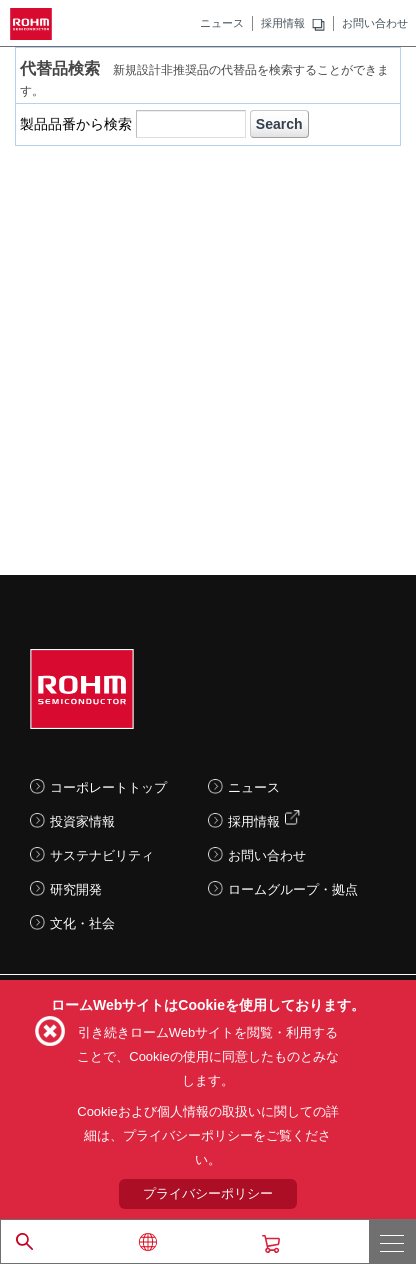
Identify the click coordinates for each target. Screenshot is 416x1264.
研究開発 (76, 889)
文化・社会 (82, 923)
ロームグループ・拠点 (293, 889)
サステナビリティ (102, 855)
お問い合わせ (375, 23)
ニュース (222, 23)
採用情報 (283, 23)
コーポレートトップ (108, 787)
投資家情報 (82, 821)
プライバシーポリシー (208, 1193)
